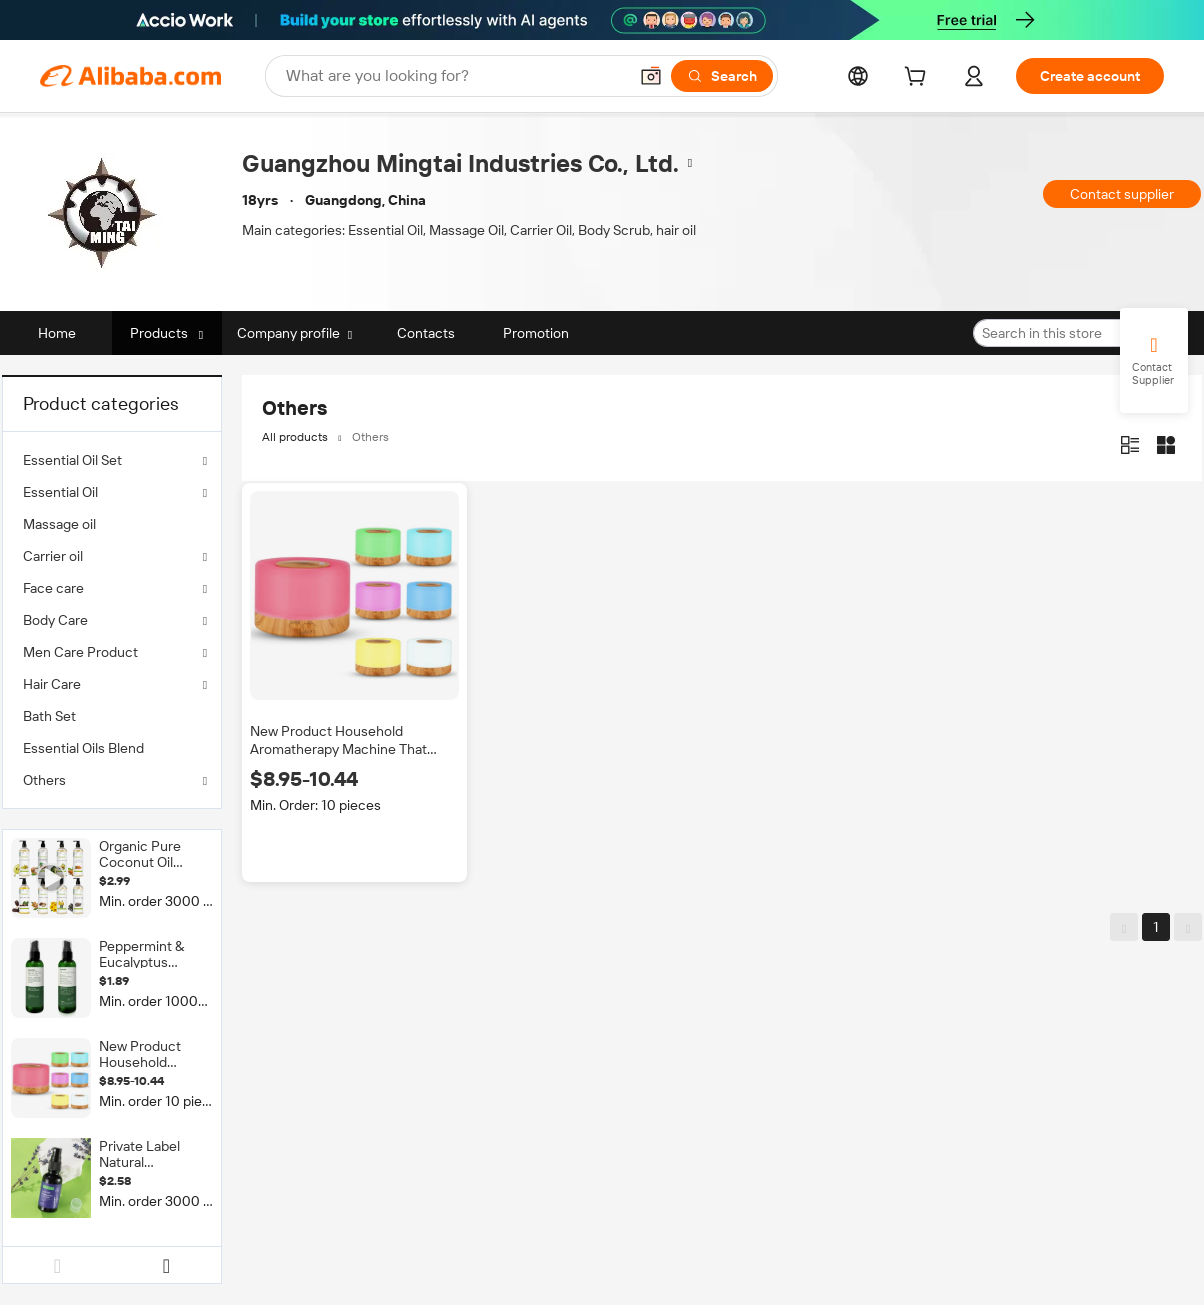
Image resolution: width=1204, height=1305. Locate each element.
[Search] (722, 76)
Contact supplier (1122, 194)
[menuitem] (112, 524)
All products (295, 437)
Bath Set (49, 716)
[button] (651, 76)
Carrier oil (53, 556)
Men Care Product (80, 652)
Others (44, 780)
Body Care (55, 620)
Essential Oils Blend (83, 748)
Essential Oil (60, 492)
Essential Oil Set (72, 460)
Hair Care (52, 684)
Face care (53, 588)
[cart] (919, 79)
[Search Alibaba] (454, 76)
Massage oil (59, 524)
